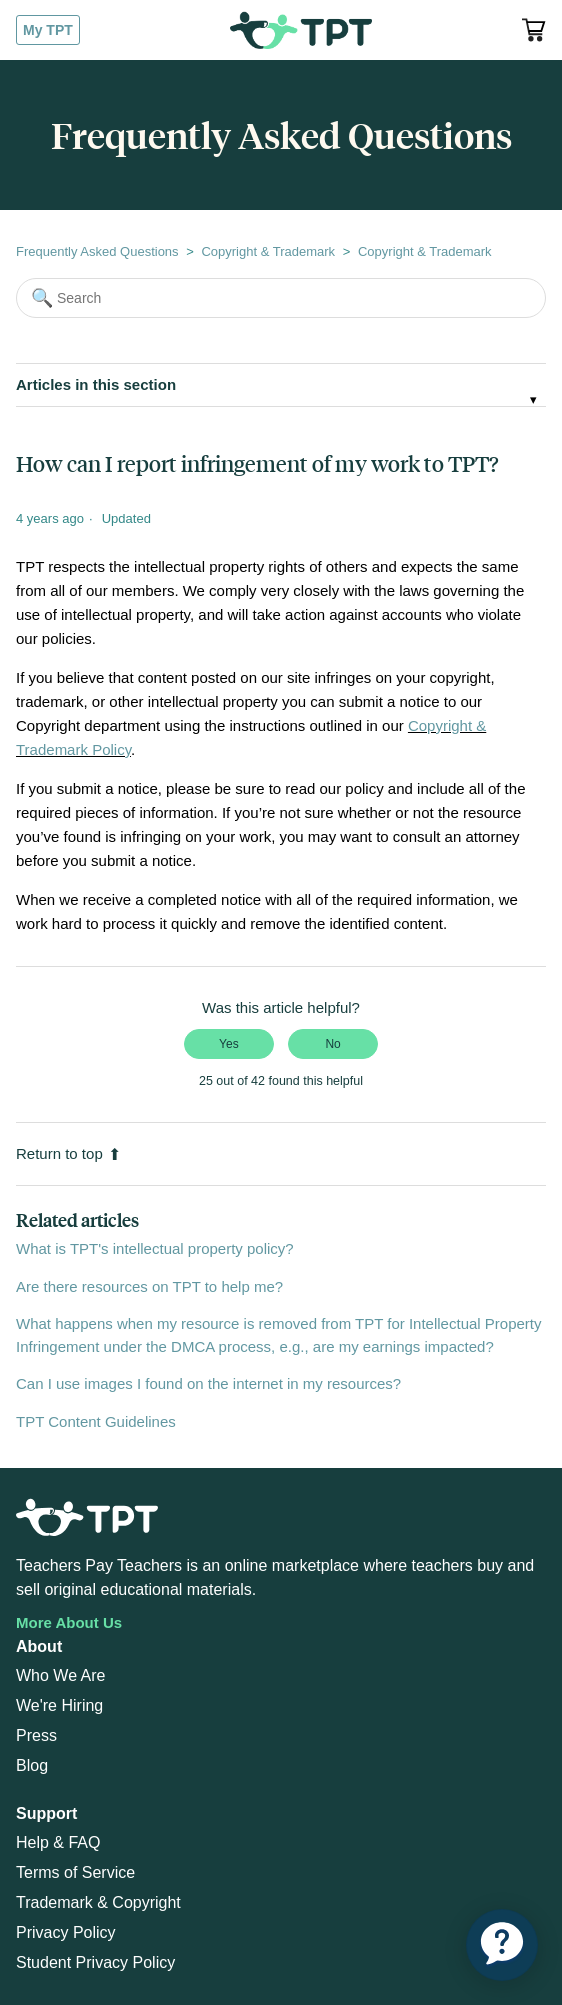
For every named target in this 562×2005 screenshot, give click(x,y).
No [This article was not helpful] (332, 1044)
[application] (502, 1945)
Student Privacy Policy (95, 1962)
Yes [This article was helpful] (229, 1044)
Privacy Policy (66, 1932)
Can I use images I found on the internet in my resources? (208, 1383)
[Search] (281, 298)
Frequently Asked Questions (97, 251)
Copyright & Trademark (268, 251)
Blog (32, 1765)
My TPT (48, 30)
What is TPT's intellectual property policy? (155, 1248)
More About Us (69, 1622)
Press (36, 1735)
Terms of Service (75, 1872)
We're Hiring (59, 1705)
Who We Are (61, 1675)
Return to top (68, 1153)
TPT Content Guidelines (96, 1421)
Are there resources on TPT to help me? (149, 1286)
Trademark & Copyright (98, 1902)
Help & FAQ (58, 1842)
